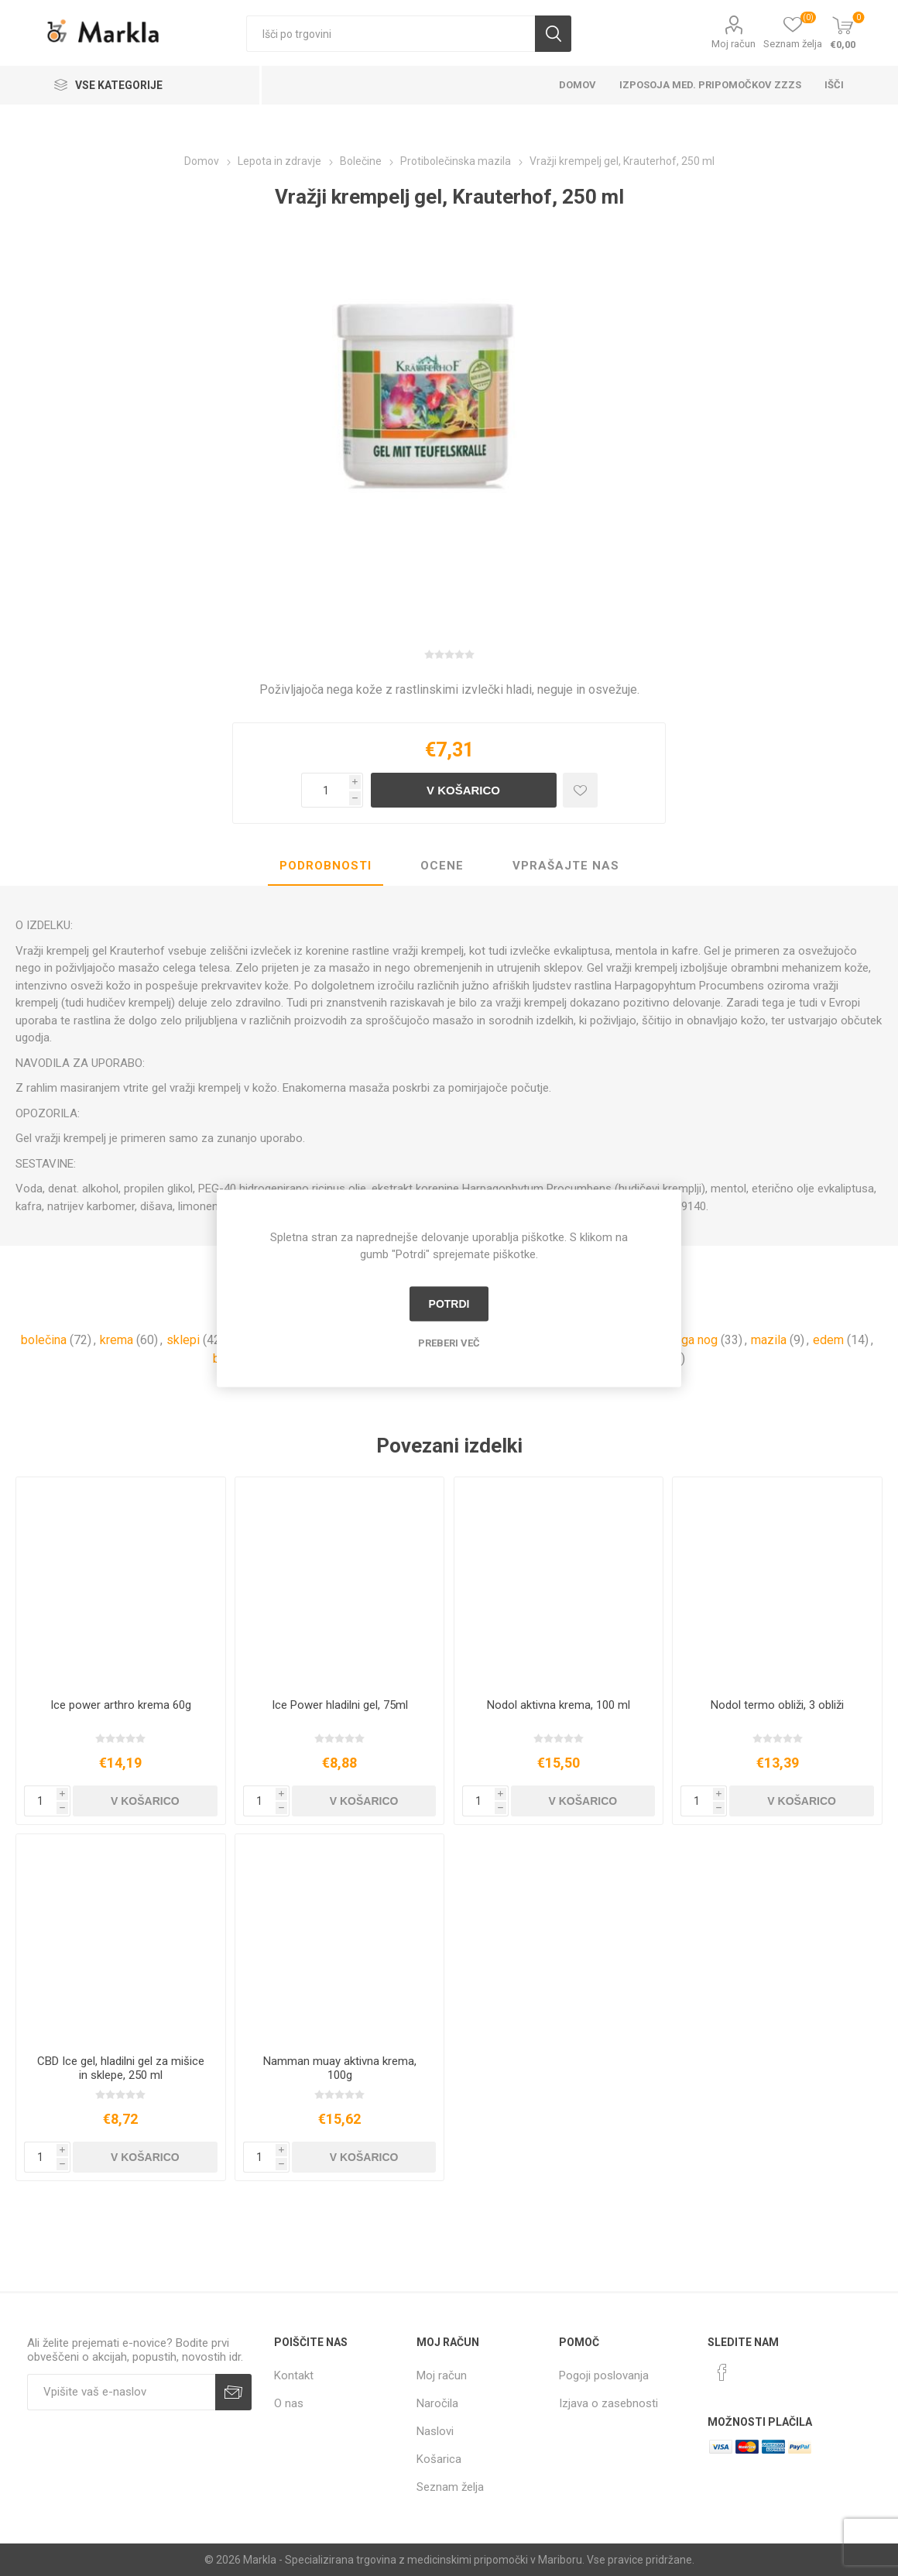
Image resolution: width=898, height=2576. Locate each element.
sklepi (183, 1340)
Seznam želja (450, 2487)
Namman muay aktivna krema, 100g (339, 2068)
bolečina (44, 1340)
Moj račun (733, 44)
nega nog (693, 1340)
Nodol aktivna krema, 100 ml (558, 1705)
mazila (769, 1340)
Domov (577, 85)
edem (828, 1340)
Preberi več (449, 1342)
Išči (553, 33)
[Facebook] (722, 2372)
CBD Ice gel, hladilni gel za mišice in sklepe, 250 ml (120, 2068)
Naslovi (435, 2431)
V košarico (463, 790)
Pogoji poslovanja (604, 2375)
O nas (288, 2403)
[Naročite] (121, 2392)
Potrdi (449, 1304)
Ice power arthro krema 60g (120, 1705)
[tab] (325, 866)
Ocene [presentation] (442, 866)
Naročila (437, 2403)
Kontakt (294, 2375)
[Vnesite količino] (325, 790)
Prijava (233, 2392)
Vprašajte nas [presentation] (565, 866)
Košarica (438, 2459)
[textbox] (390, 33)
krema (116, 1340)
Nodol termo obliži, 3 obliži (777, 1705)
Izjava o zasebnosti (608, 2403)
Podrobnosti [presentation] (325, 866)
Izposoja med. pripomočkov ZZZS (710, 85)
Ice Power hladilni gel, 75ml (340, 1705)
